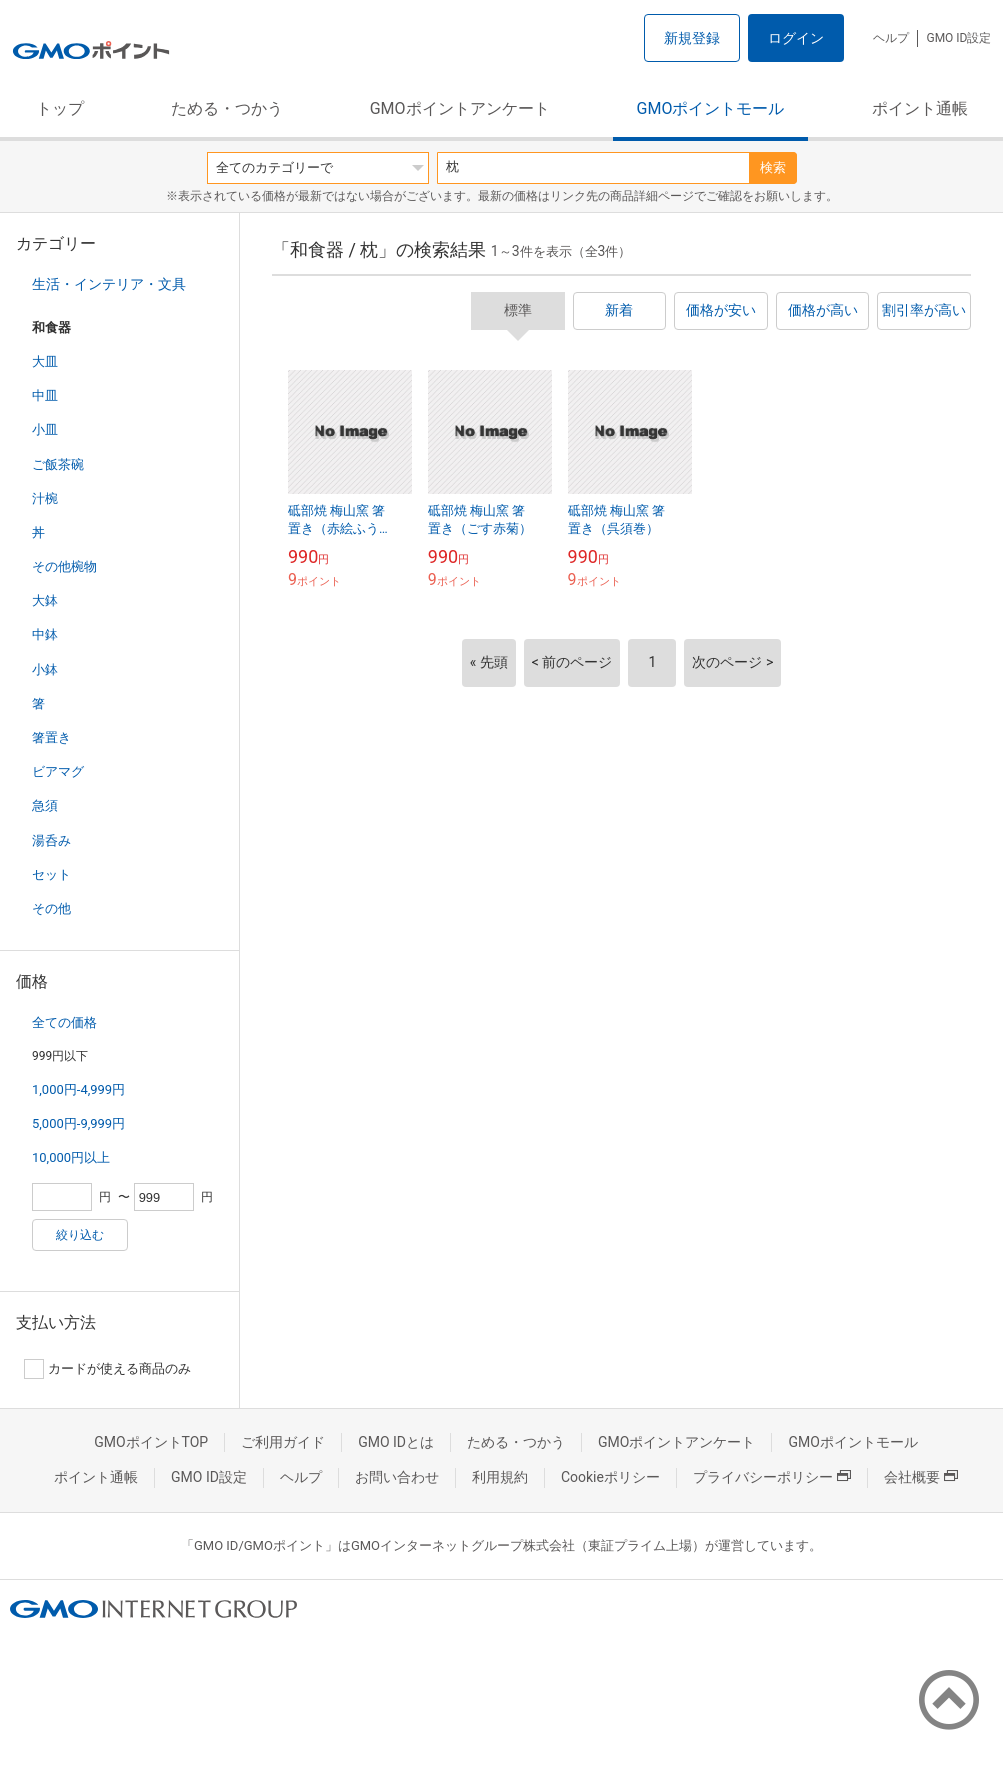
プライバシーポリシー (772, 1477)
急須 (45, 805)
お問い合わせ (397, 1477)
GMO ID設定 (958, 38)
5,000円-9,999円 (78, 1123)
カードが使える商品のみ (107, 1369)
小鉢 (45, 669)
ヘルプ (891, 38)
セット (51, 874)
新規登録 (692, 38)
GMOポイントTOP (151, 1442)
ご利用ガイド (283, 1442)
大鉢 (45, 600)
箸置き (51, 737)
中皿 (45, 395)
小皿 (45, 429)
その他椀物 (64, 566)
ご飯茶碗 (58, 464)
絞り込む (80, 1235)
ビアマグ (58, 771)
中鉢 (45, 634)
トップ (60, 108)
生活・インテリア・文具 (109, 284)
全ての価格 (64, 1022)
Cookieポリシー (610, 1477)
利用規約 (500, 1477)
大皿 (45, 361)
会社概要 (921, 1477)
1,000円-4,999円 (78, 1089)
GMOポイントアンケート (460, 108)
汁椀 (45, 498)
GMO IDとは (396, 1442)
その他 (51, 908)
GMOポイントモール (711, 108)
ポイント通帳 (920, 108)
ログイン (796, 38)
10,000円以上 (71, 1157)
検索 (773, 167)
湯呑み (51, 840)
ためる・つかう (227, 108)
